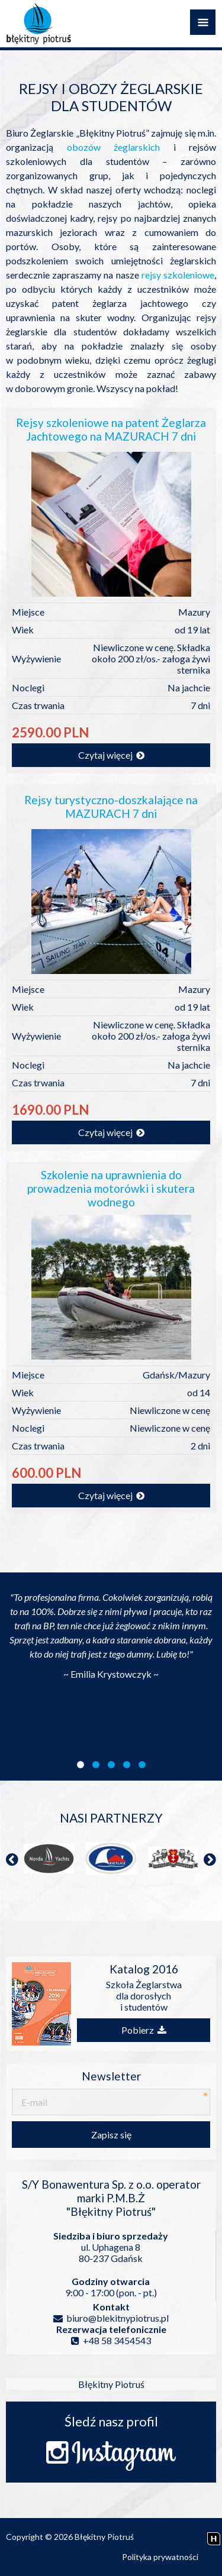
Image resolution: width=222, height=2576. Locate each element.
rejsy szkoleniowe (177, 274)
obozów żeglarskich (113, 147)
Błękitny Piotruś (111, 2384)
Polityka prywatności (160, 2557)
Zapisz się (111, 2134)
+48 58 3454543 (111, 2340)
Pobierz (143, 2029)
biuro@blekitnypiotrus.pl (111, 2317)
